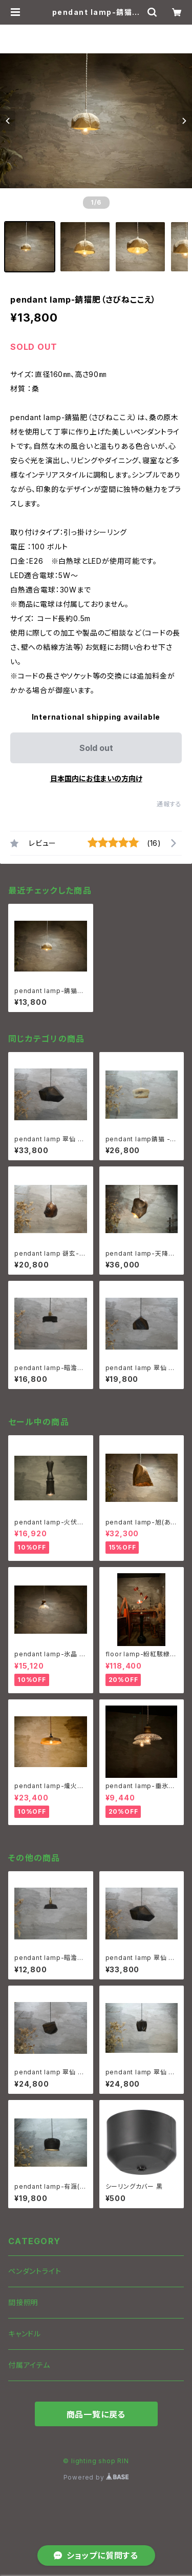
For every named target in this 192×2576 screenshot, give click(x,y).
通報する (169, 804)
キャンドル (24, 2333)
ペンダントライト (34, 2271)
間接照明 (23, 2302)
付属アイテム (29, 2365)
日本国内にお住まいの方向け (96, 778)
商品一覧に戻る (96, 2414)
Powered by (96, 2477)
